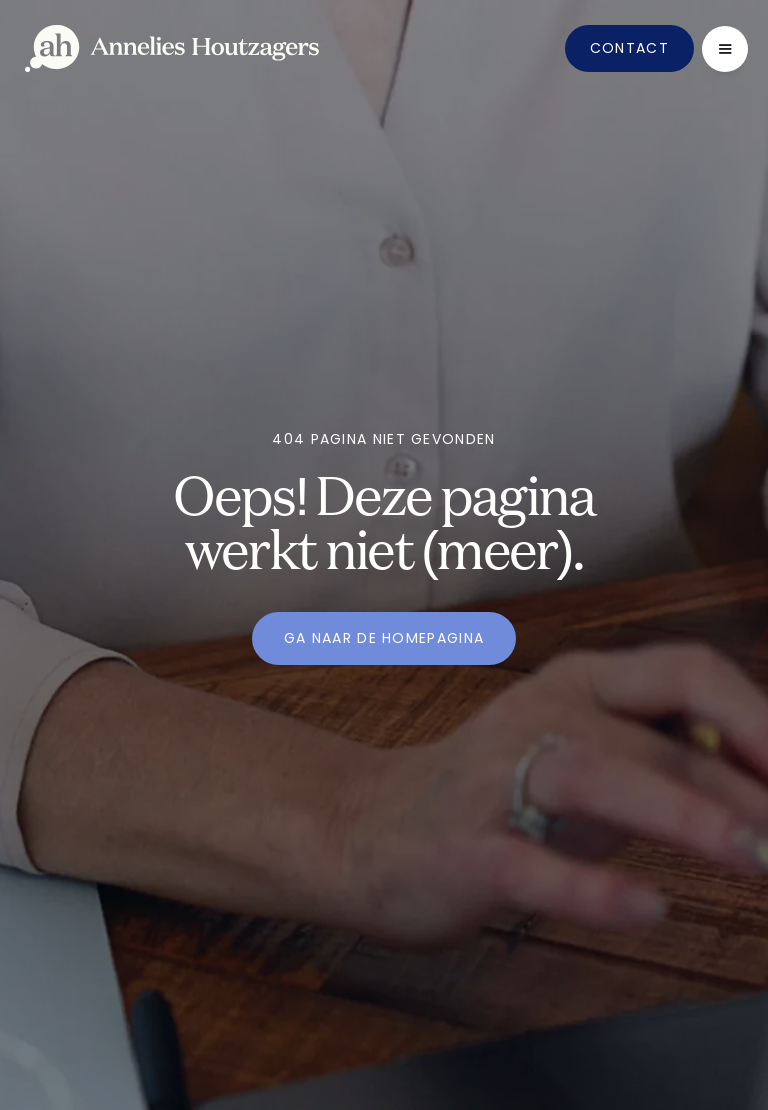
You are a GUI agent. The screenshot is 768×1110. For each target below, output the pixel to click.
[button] (725, 49)
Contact (629, 48)
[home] (172, 48)
